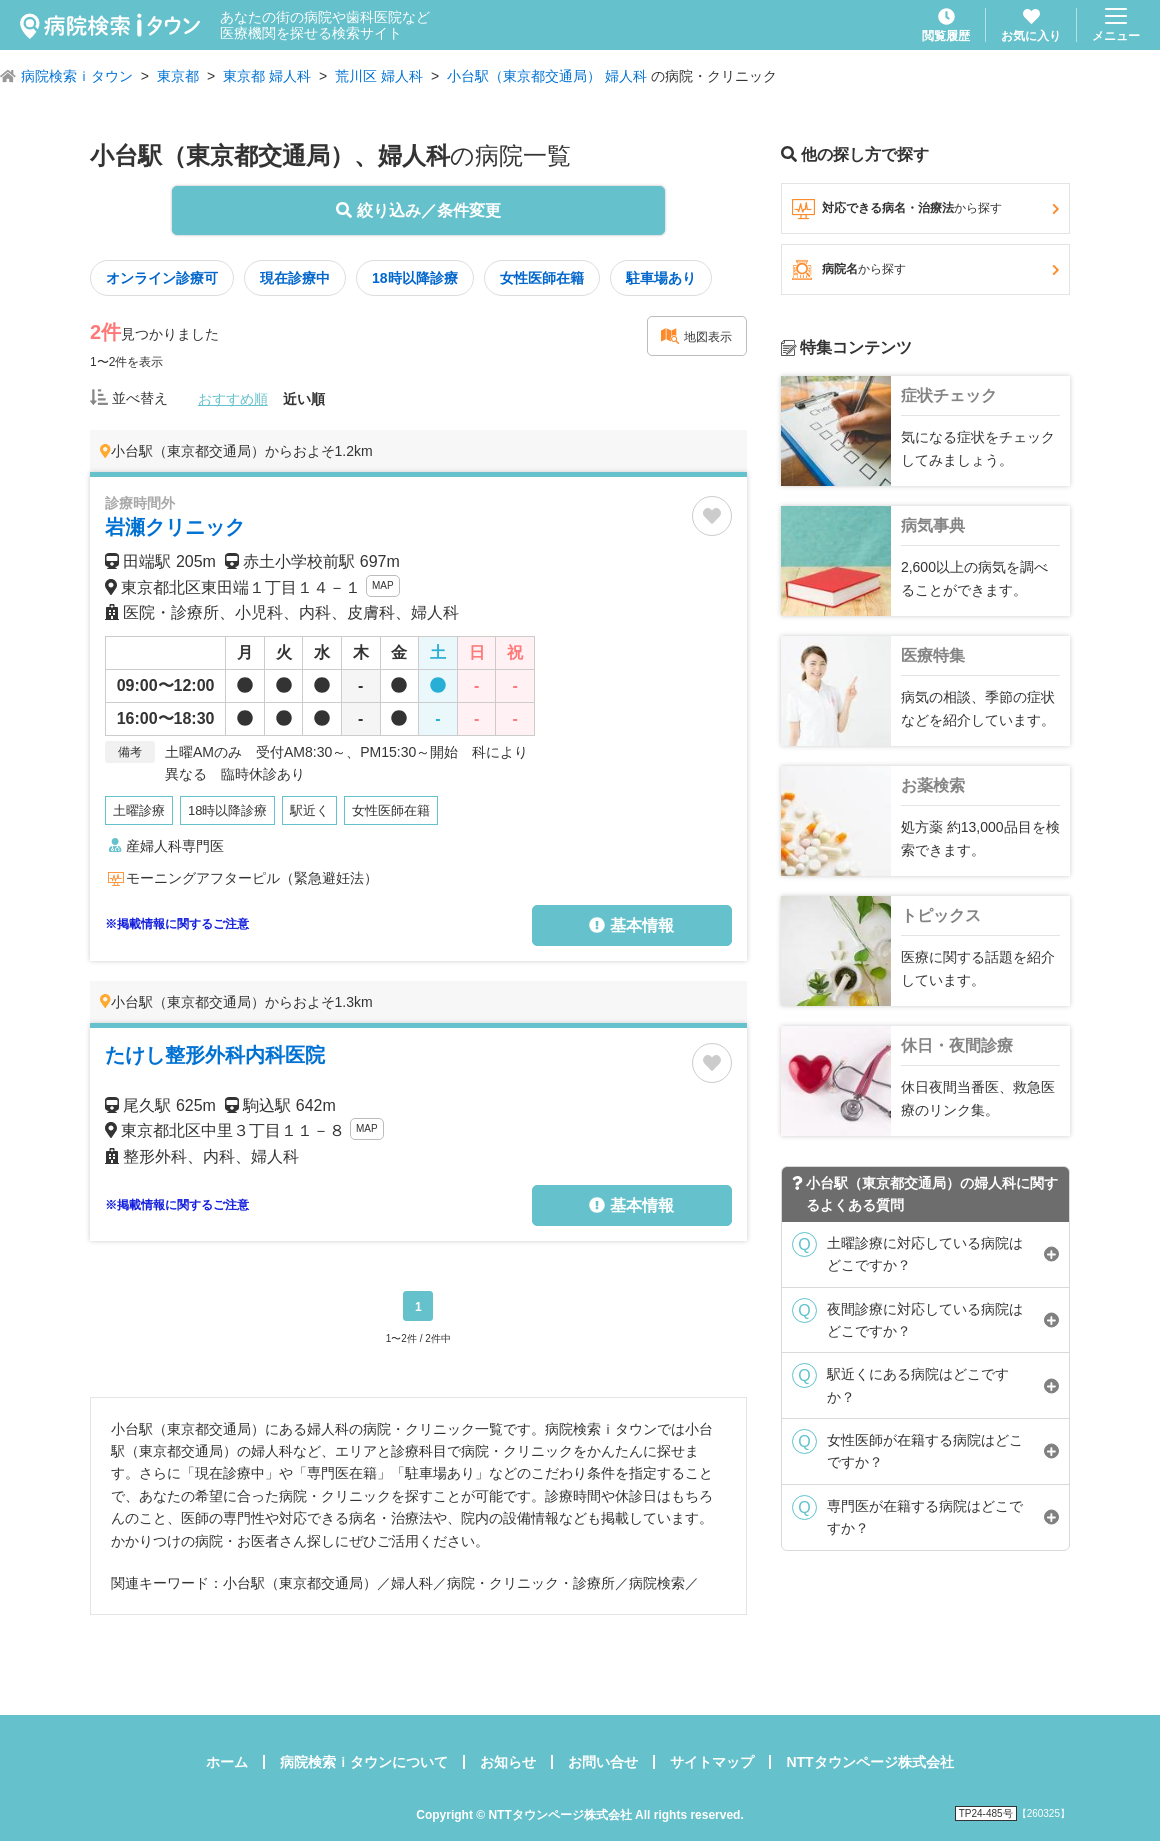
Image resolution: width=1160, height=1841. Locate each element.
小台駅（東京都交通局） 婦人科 (547, 76)
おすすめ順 (233, 399)
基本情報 (631, 925)
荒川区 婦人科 (379, 76)
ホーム (227, 1762)
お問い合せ (603, 1762)
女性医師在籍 (542, 278)
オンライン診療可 (162, 278)
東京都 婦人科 (267, 76)
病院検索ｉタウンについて (364, 1762)
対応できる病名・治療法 (925, 209)
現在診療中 (295, 278)
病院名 (925, 270)
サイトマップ (712, 1762)
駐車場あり (661, 278)
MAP (383, 585)
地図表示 (696, 336)
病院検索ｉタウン (77, 76)
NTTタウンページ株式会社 (869, 1762)
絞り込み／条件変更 (418, 210)
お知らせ (508, 1762)
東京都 (178, 76)
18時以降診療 (415, 278)
